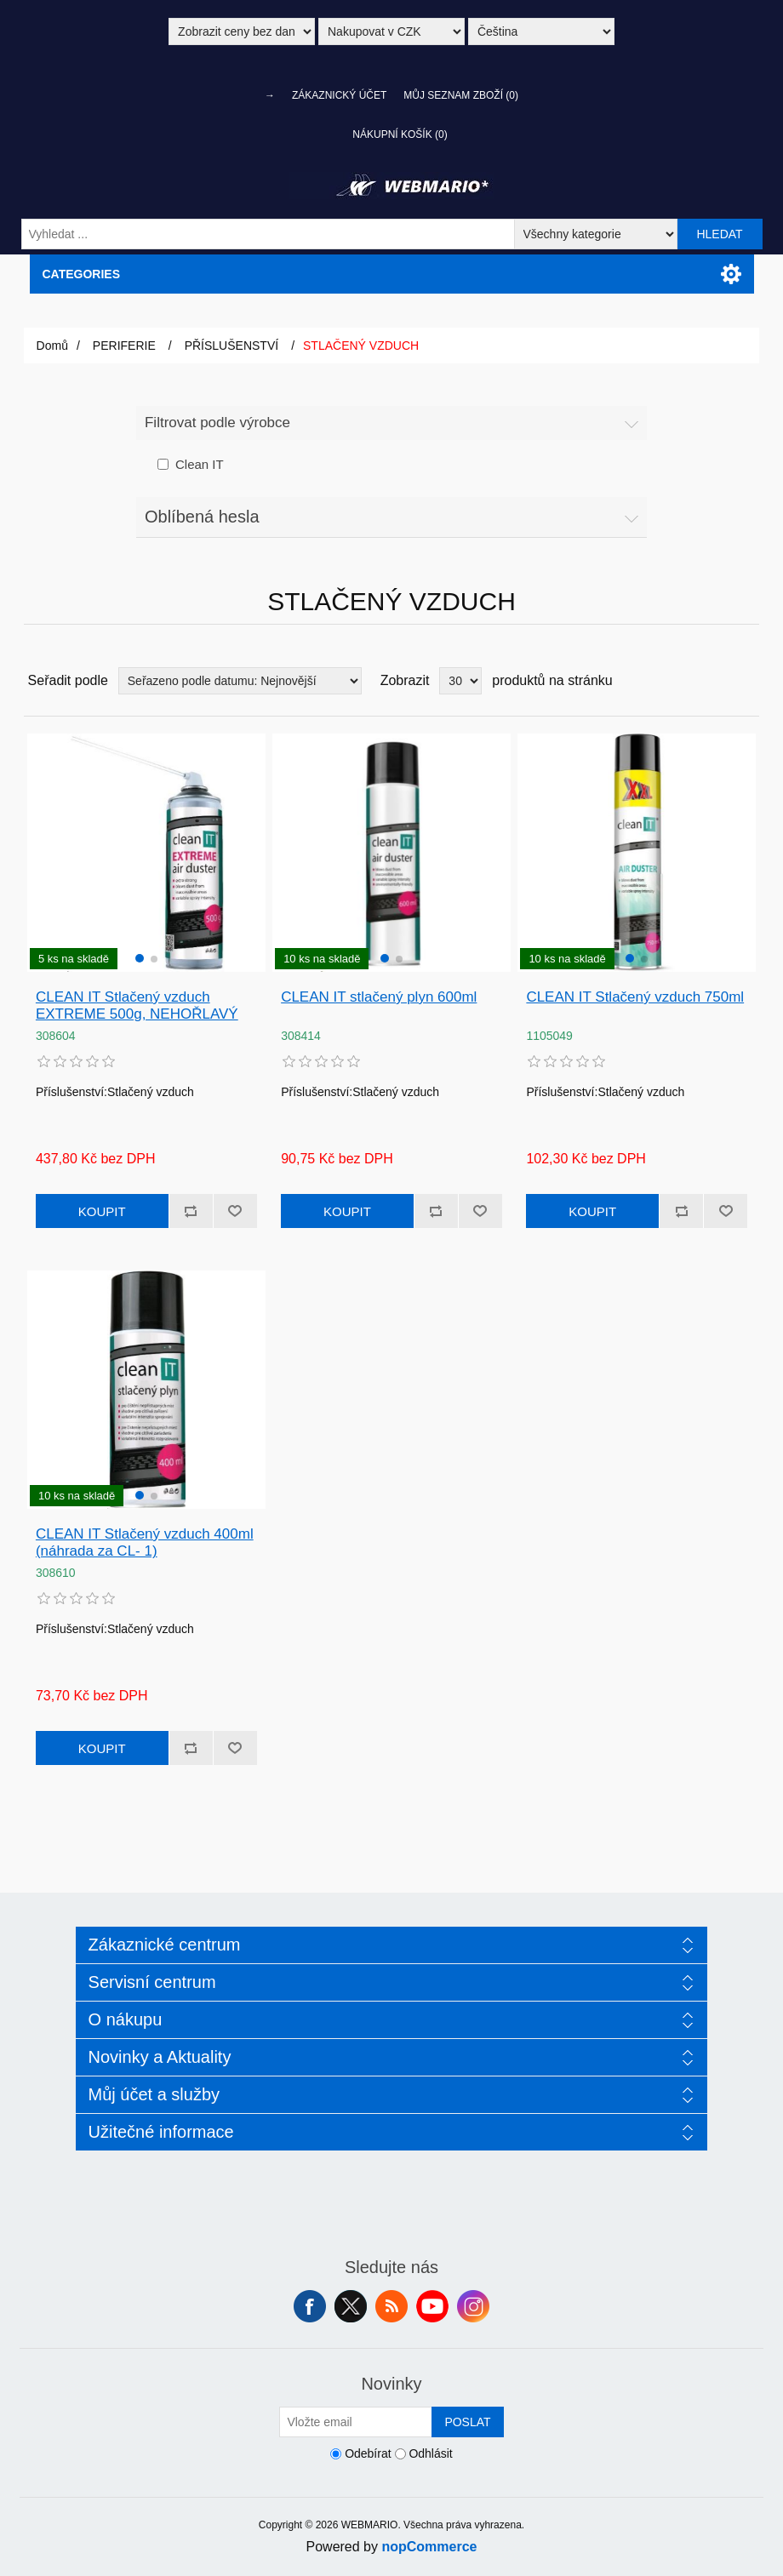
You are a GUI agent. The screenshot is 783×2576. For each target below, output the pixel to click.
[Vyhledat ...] (268, 234)
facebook (310, 2306)
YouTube (432, 2306)
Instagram (473, 2306)
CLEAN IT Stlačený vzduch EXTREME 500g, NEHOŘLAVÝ (137, 1005)
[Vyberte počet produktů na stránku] (460, 680)
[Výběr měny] (391, 31)
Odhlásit (430, 2453)
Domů (52, 345)
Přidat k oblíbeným (235, 1211)
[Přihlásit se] (355, 2422)
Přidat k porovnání (191, 1211)
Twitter (350, 2306)
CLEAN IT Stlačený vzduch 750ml (635, 997)
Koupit (102, 1211)
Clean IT (199, 464)
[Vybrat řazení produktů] (240, 680)
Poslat (467, 2422)
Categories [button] (82, 274)
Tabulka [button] (714, 680)
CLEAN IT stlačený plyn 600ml (379, 997)
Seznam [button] (744, 680)
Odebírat (368, 2453)
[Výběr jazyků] (541, 31)
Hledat (719, 234)
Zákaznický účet (339, 95)
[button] (139, 958)
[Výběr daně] (242, 31)
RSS (391, 2306)
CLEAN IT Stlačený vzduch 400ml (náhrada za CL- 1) (145, 1542)
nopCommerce (429, 2546)
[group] (146, 853)
